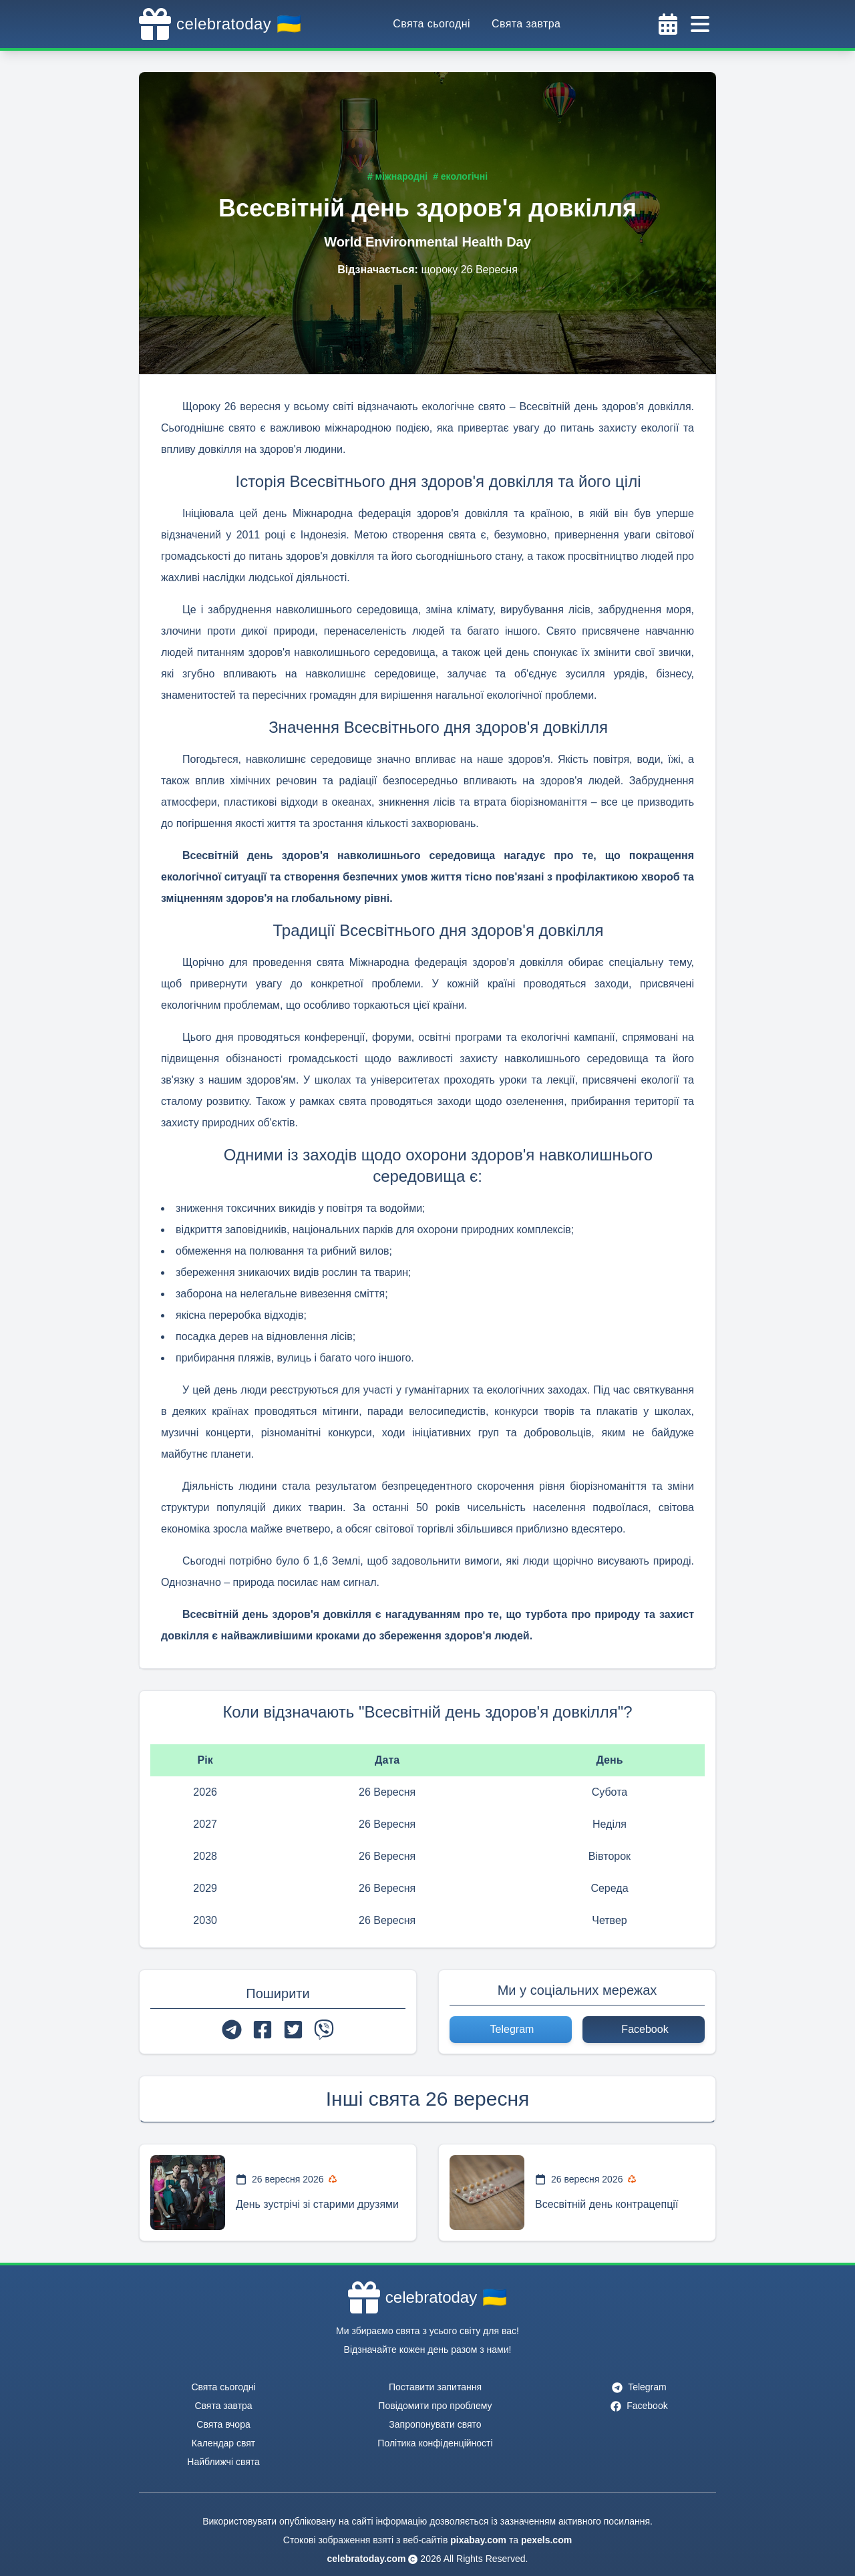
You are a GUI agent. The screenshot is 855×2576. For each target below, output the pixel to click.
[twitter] (293, 2030)
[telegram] (232, 2030)
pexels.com (546, 2540)
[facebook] (262, 2030)
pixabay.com (478, 2540)
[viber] (324, 2030)
